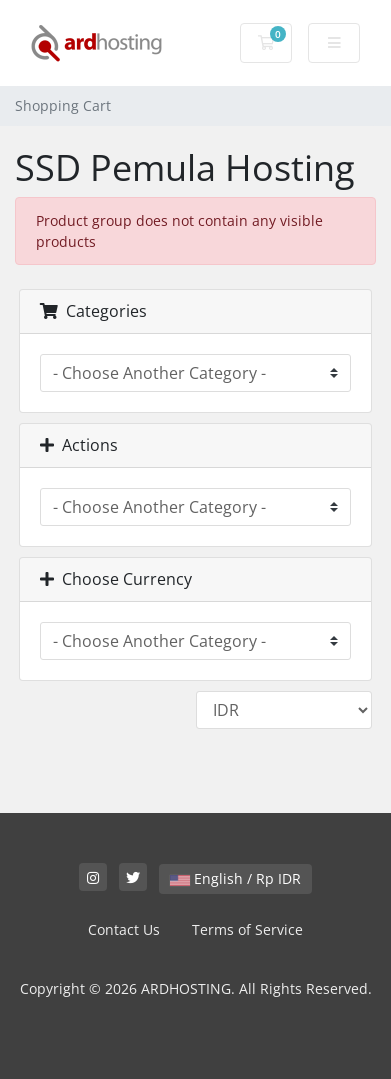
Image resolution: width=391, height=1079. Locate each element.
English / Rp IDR (235, 878)
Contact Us (124, 929)
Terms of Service (247, 929)
